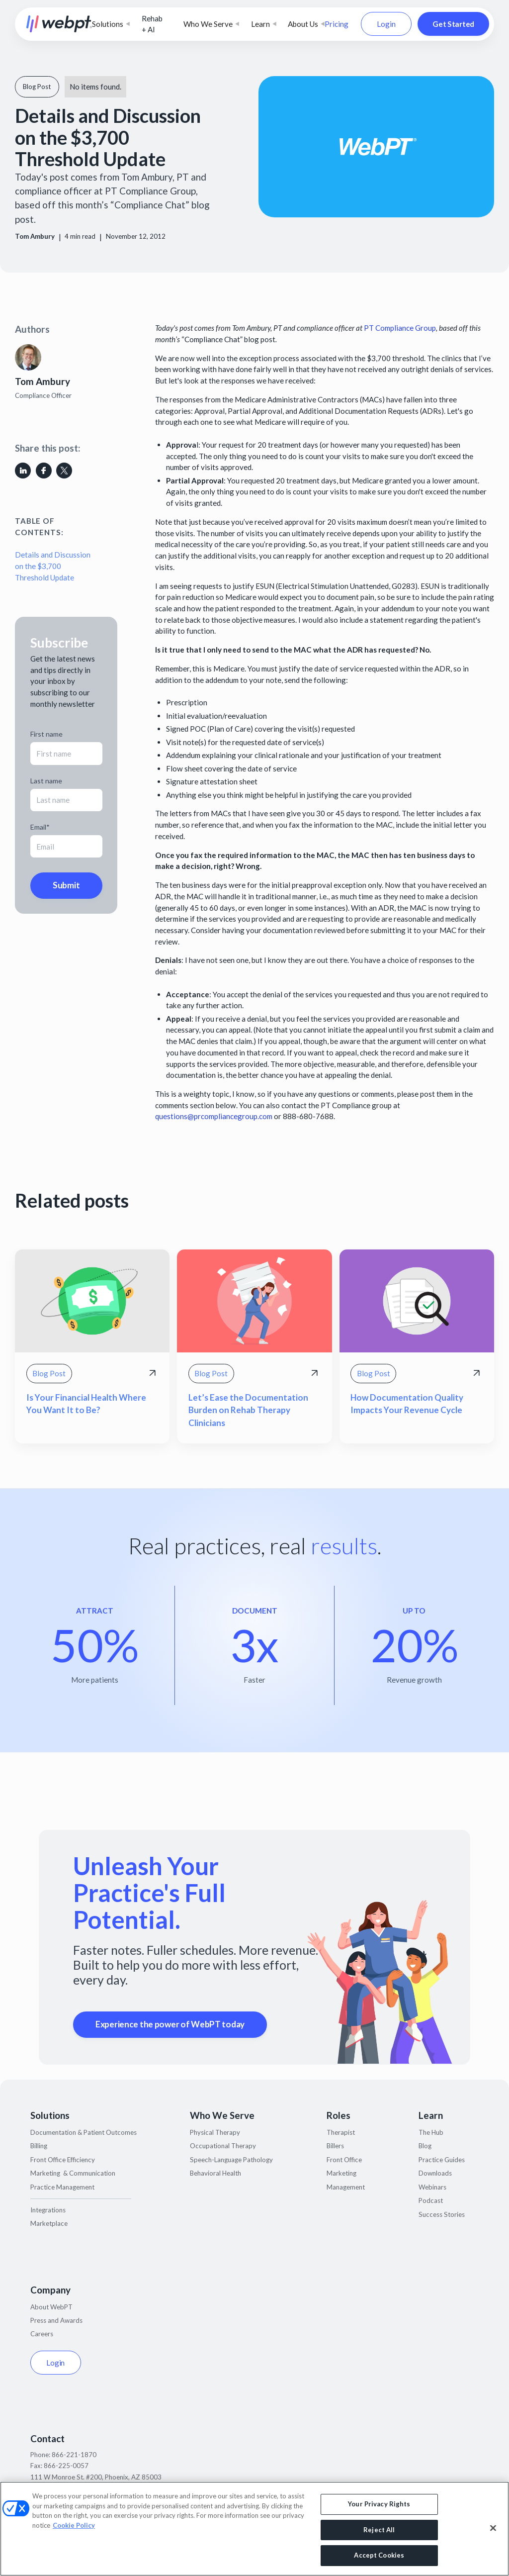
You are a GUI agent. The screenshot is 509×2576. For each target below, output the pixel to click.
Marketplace (49, 2223)
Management (346, 2187)
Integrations (48, 2210)
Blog (425, 2146)
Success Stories (442, 2214)
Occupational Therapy (223, 2146)
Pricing (336, 23)
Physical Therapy (215, 2132)
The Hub (431, 2132)
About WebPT (51, 2307)
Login (386, 23)
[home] (59, 23)
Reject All (379, 2530)
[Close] (493, 2528)
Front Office (344, 2160)
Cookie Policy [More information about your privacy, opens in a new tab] (74, 2525)
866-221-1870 (74, 2455)
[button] (111, 24)
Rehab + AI (152, 24)
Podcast (431, 2200)
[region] (254, 2528)
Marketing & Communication (72, 2173)
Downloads (435, 2173)
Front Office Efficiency (62, 2160)
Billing (38, 2146)
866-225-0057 (66, 2466)
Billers (335, 2146)
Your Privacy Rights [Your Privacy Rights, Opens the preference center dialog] (379, 2504)
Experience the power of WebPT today (170, 2024)
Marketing (341, 2173)
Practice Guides (442, 2160)
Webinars (432, 2187)
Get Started (453, 23)
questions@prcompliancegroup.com (213, 1116)
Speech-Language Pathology (231, 2160)
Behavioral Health (215, 2173)
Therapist (341, 2132)
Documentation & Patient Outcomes (83, 2132)
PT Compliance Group (400, 327)
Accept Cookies (379, 2555)
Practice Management (62, 2187)
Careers (41, 2334)
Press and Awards (56, 2320)
